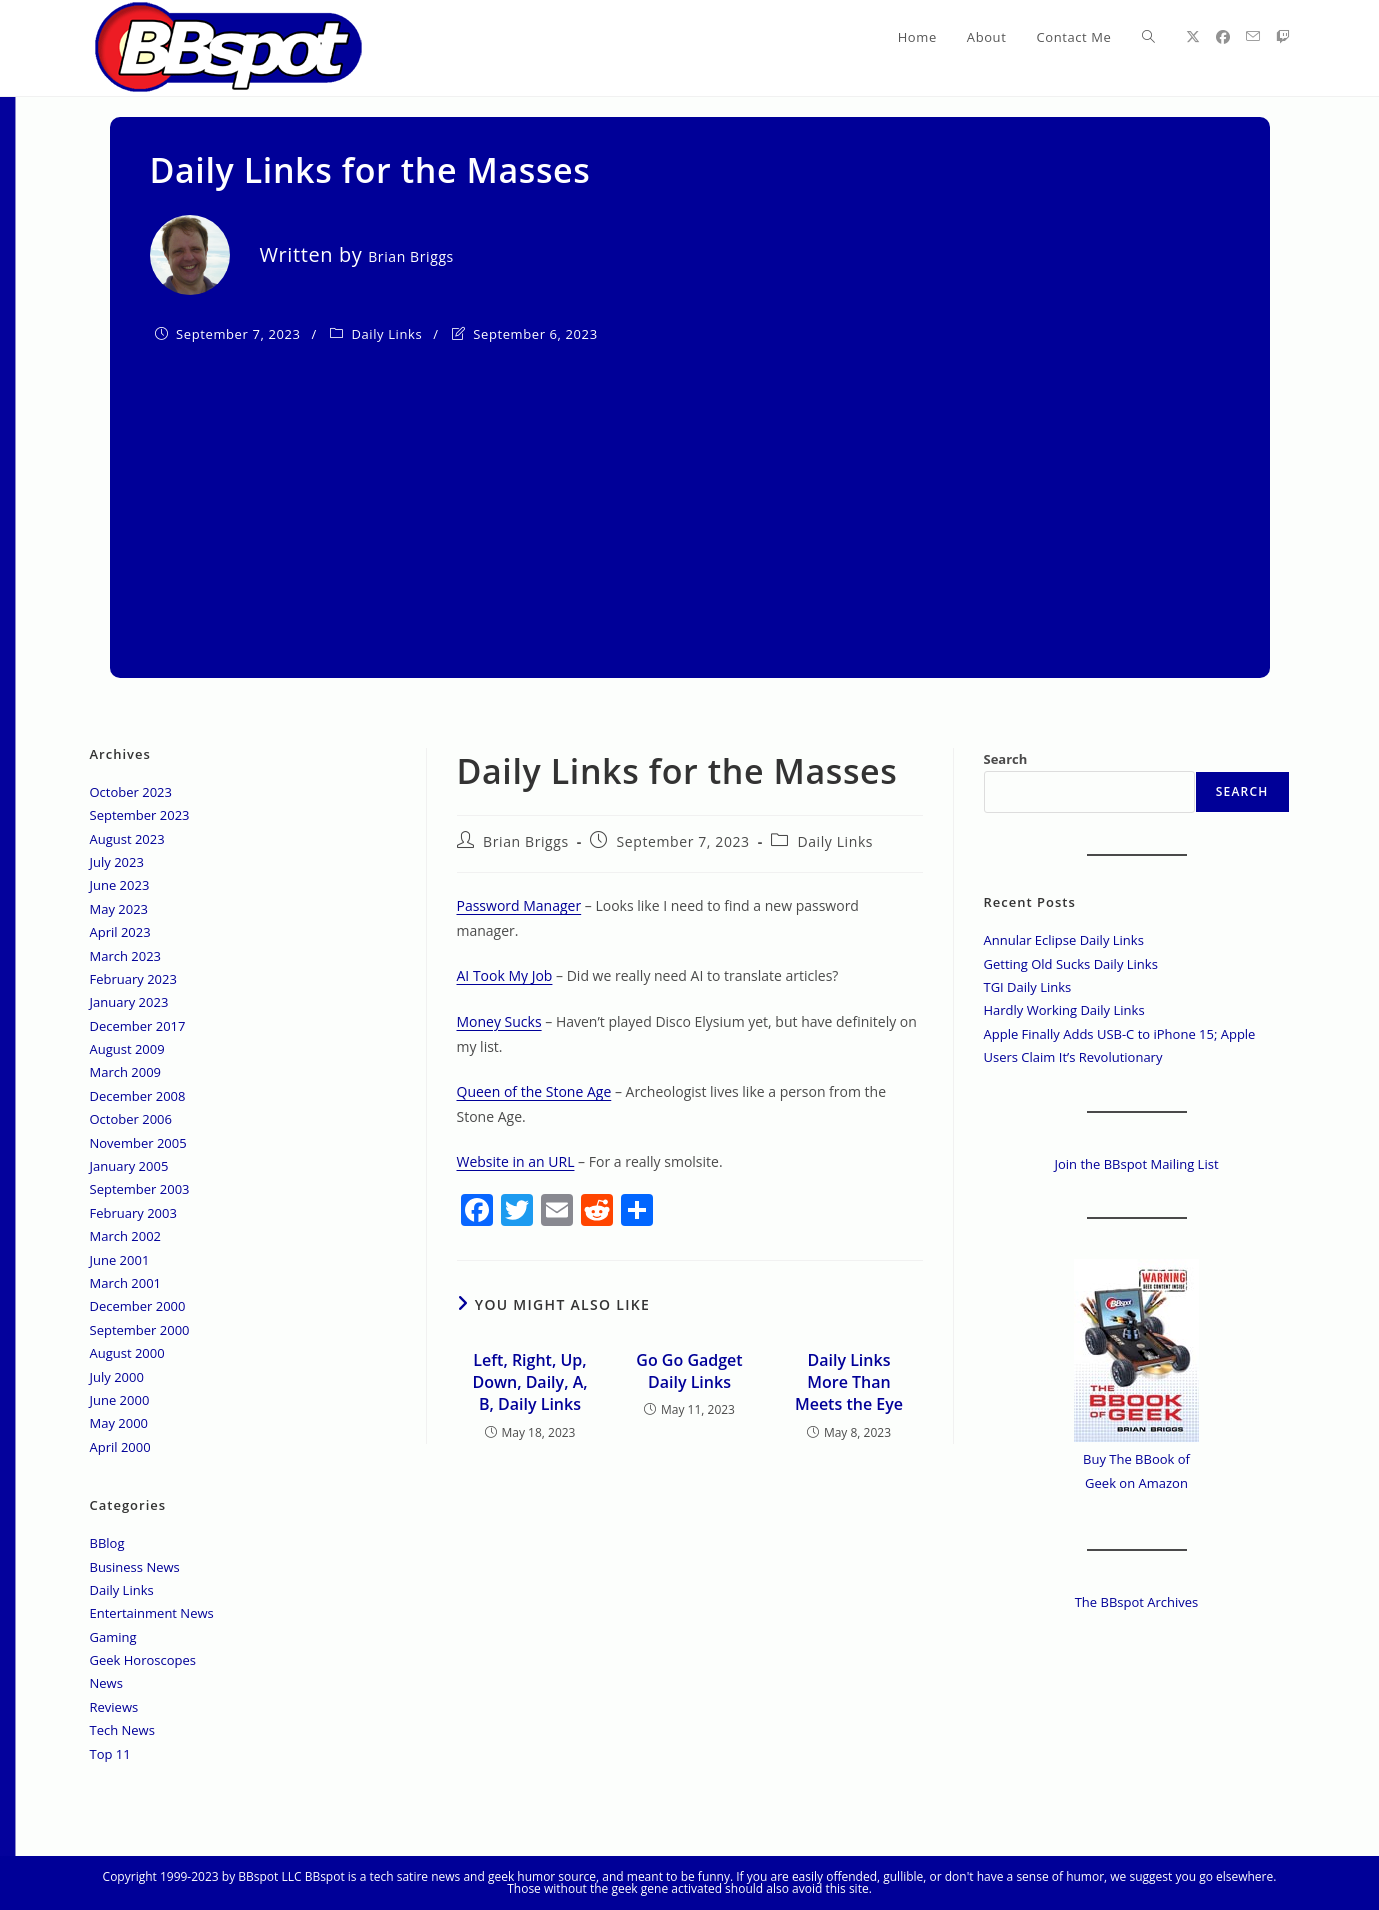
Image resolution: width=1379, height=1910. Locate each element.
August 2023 (127, 839)
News (106, 1683)
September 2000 (140, 1330)
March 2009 (126, 1072)
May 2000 (119, 1423)
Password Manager (519, 905)
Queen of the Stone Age (534, 1091)
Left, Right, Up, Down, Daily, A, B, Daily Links (529, 1382)
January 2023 (129, 1002)
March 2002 (126, 1236)
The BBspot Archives (1137, 1602)
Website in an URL (516, 1161)
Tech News (122, 1730)
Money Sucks (499, 1021)
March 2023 (126, 956)
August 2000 (127, 1353)
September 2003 (140, 1189)
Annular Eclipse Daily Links (1064, 940)
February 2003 (133, 1213)
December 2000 (138, 1306)
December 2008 (138, 1096)
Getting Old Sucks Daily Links (1071, 964)
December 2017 (138, 1026)
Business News (135, 1567)
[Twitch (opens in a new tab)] (1283, 37)
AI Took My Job (505, 975)
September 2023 (140, 815)
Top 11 (110, 1754)
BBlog (107, 1543)
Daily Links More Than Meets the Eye (849, 1382)
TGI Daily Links (1028, 987)
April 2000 (120, 1447)
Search (1006, 759)
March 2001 (126, 1283)
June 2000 (120, 1400)
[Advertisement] (690, 498)
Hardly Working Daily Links (1064, 1010)
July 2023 (117, 862)
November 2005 (138, 1143)
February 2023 (133, 979)
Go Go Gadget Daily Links (689, 1371)
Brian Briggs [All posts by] (411, 256)
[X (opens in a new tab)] (1193, 37)
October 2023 (131, 792)
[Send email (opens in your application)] (1253, 36)
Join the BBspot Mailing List (1136, 1164)
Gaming (113, 1637)
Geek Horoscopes (143, 1660)
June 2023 (120, 885)
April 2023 (120, 932)
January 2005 (129, 1166)
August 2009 (127, 1049)
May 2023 (119, 909)
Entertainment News (152, 1613)
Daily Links (387, 334)
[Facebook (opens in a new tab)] (1223, 37)
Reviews (114, 1707)
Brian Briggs (526, 841)
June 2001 (120, 1260)
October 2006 (131, 1119)
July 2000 (117, 1377)
